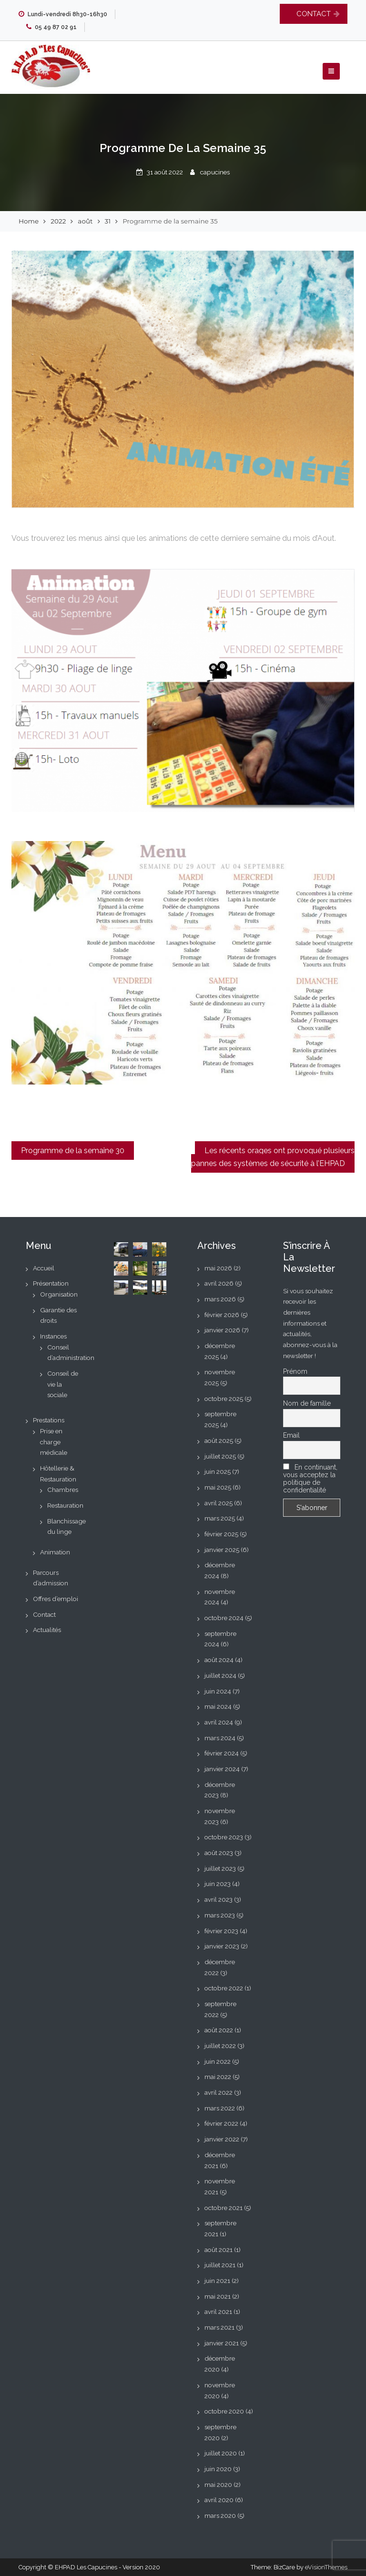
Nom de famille (307, 1403)
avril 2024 (218, 1722)
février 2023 (221, 1931)
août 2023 (218, 1852)
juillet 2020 (220, 2453)
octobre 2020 (224, 2411)
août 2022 (218, 2030)
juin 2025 (217, 1471)
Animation (55, 1552)
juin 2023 (217, 1883)
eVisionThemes (326, 2567)
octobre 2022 (223, 1988)
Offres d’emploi (55, 1598)
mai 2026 (218, 1268)
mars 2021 (219, 2327)
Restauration (65, 1505)
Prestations (48, 1420)
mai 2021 (217, 2296)
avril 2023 (218, 1899)
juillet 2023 (220, 1868)
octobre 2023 (223, 1837)
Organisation (59, 1294)
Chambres (62, 1489)
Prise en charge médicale (53, 1441)
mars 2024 (219, 1738)
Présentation (51, 1283)
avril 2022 (218, 2092)
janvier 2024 (222, 1769)
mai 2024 (218, 1706)
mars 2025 (219, 1518)
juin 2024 (217, 1691)
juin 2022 (217, 2061)
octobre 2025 (223, 1398)
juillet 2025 (220, 1456)
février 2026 (221, 1314)
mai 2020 (218, 2484)
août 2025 (218, 1440)
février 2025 (221, 1534)
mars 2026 (220, 1299)
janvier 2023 (221, 1946)
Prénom (295, 1371)
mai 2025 (217, 1487)
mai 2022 (217, 2076)
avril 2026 (219, 1283)
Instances (53, 1336)
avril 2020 (219, 2500)
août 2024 (219, 1659)
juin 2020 (218, 2469)
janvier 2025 (221, 1549)
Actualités (47, 1629)
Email (291, 1435)
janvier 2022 (221, 2139)
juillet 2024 (220, 1675)
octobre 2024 (224, 1618)
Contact (44, 1614)
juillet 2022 (220, 2045)
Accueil (43, 1268)
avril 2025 (218, 1503)
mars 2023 (219, 1915)
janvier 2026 (222, 1330)
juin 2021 (217, 2280)
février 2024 (221, 1753)
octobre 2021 (223, 2207)
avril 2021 (218, 2311)
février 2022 (221, 2123)
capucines (215, 172)
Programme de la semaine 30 (72, 1150)
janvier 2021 (221, 2343)
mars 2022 (219, 2108)
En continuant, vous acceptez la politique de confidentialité (310, 1478)
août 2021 (218, 2249)
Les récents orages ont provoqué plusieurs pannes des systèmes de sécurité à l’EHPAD (273, 1157)
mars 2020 (220, 2515)
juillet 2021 (219, 2265)
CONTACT (313, 14)
